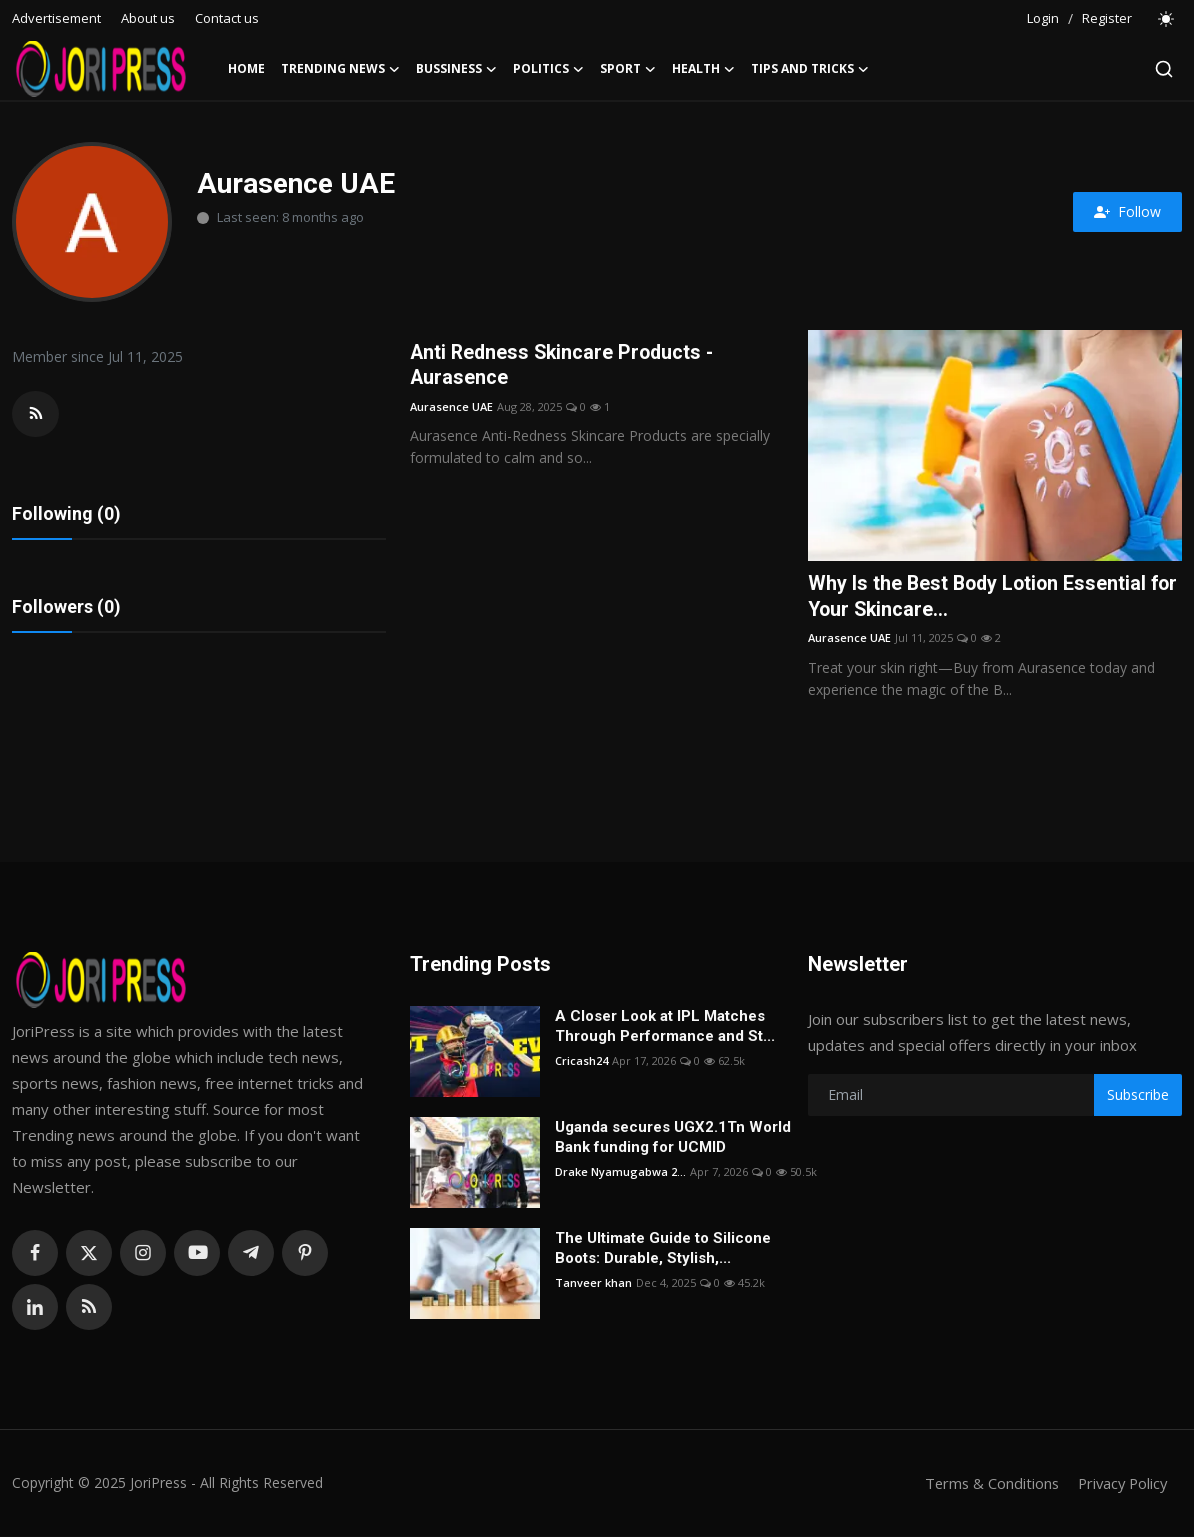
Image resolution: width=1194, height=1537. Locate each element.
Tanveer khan (593, 1283)
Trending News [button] (340, 69)
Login (1043, 18)
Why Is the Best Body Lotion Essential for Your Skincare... (980, 597)
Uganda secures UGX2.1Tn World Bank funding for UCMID (673, 1138)
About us (148, 18)
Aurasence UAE (451, 407)
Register (1107, 18)
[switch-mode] (1167, 19)
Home (246, 68)
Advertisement (56, 18)
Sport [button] (628, 69)
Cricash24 (581, 1061)
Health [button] (703, 69)
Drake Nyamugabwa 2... (620, 1172)
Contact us (227, 18)
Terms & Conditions (985, 1484)
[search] (1164, 69)
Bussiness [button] (456, 69)
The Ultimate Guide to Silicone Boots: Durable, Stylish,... (663, 1249)
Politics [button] (548, 69)
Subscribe (1138, 1095)
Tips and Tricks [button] (810, 69)
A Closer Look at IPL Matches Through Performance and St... (665, 1027)
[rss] (89, 1308)
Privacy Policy (1120, 1484)
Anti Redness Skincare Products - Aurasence (565, 366)
